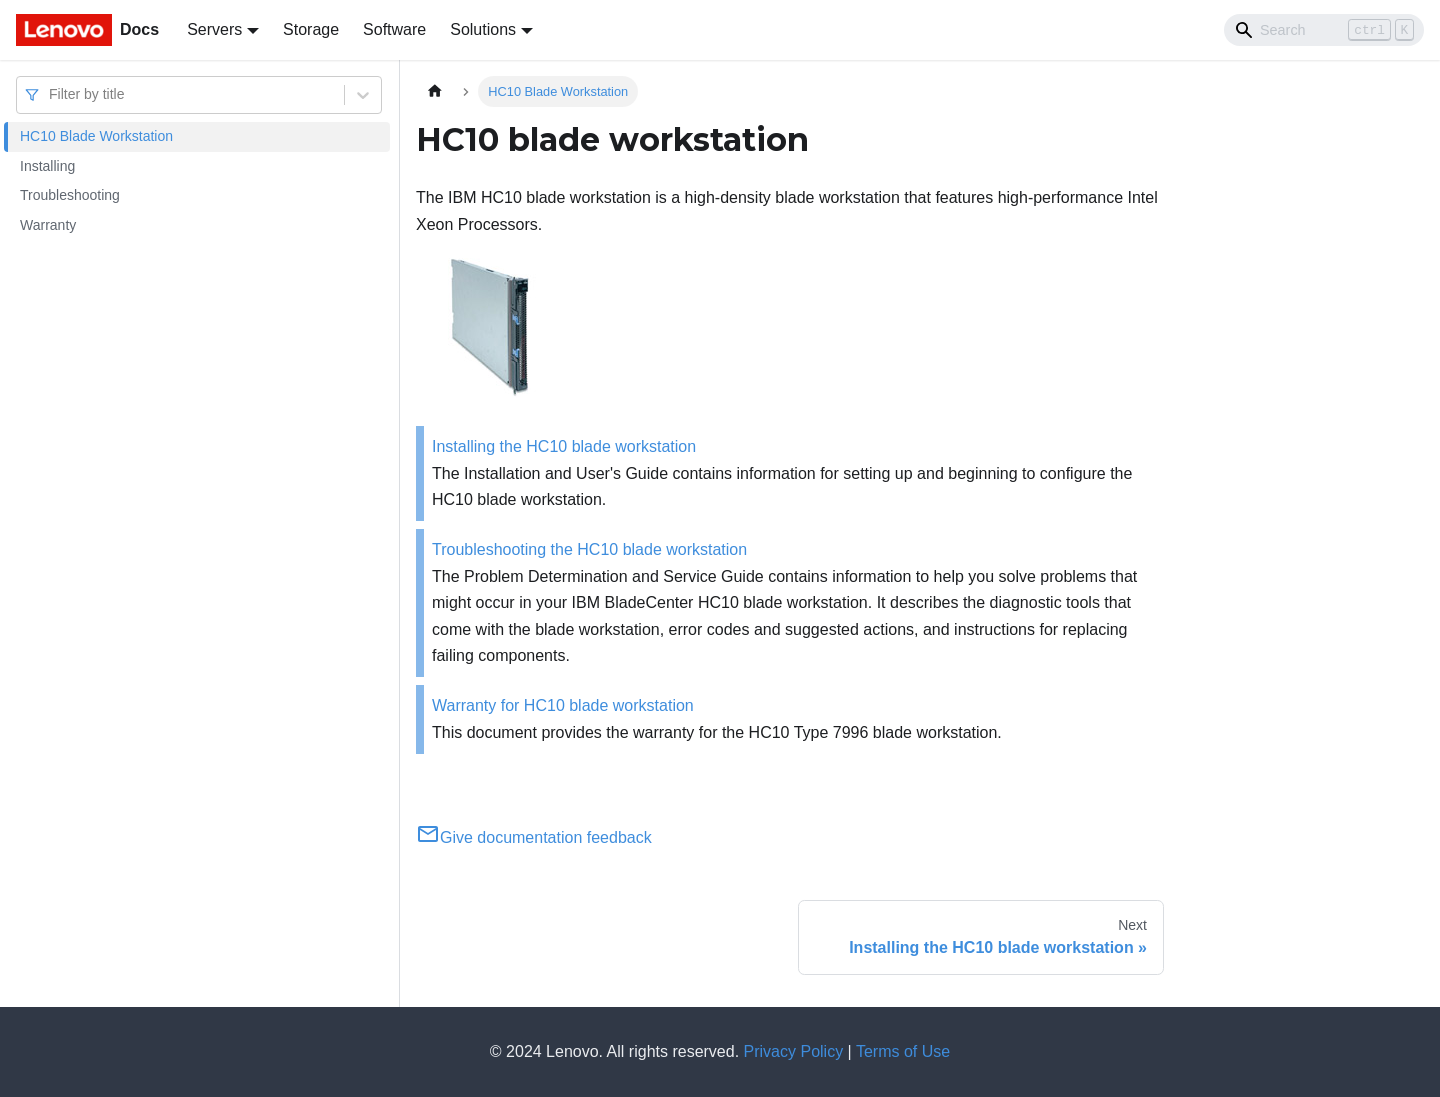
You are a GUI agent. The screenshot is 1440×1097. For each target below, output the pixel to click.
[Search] (1324, 30)
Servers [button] (214, 29)
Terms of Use (903, 1051)
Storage (311, 29)
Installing (47, 166)
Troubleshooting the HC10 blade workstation (589, 549)
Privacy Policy (794, 1051)
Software (394, 29)
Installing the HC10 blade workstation (564, 446)
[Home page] (435, 91)
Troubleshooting (70, 195)
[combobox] (51, 94)
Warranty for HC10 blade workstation (563, 705)
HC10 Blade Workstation (96, 136)
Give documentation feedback (534, 837)
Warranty (48, 225)
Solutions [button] (483, 29)
